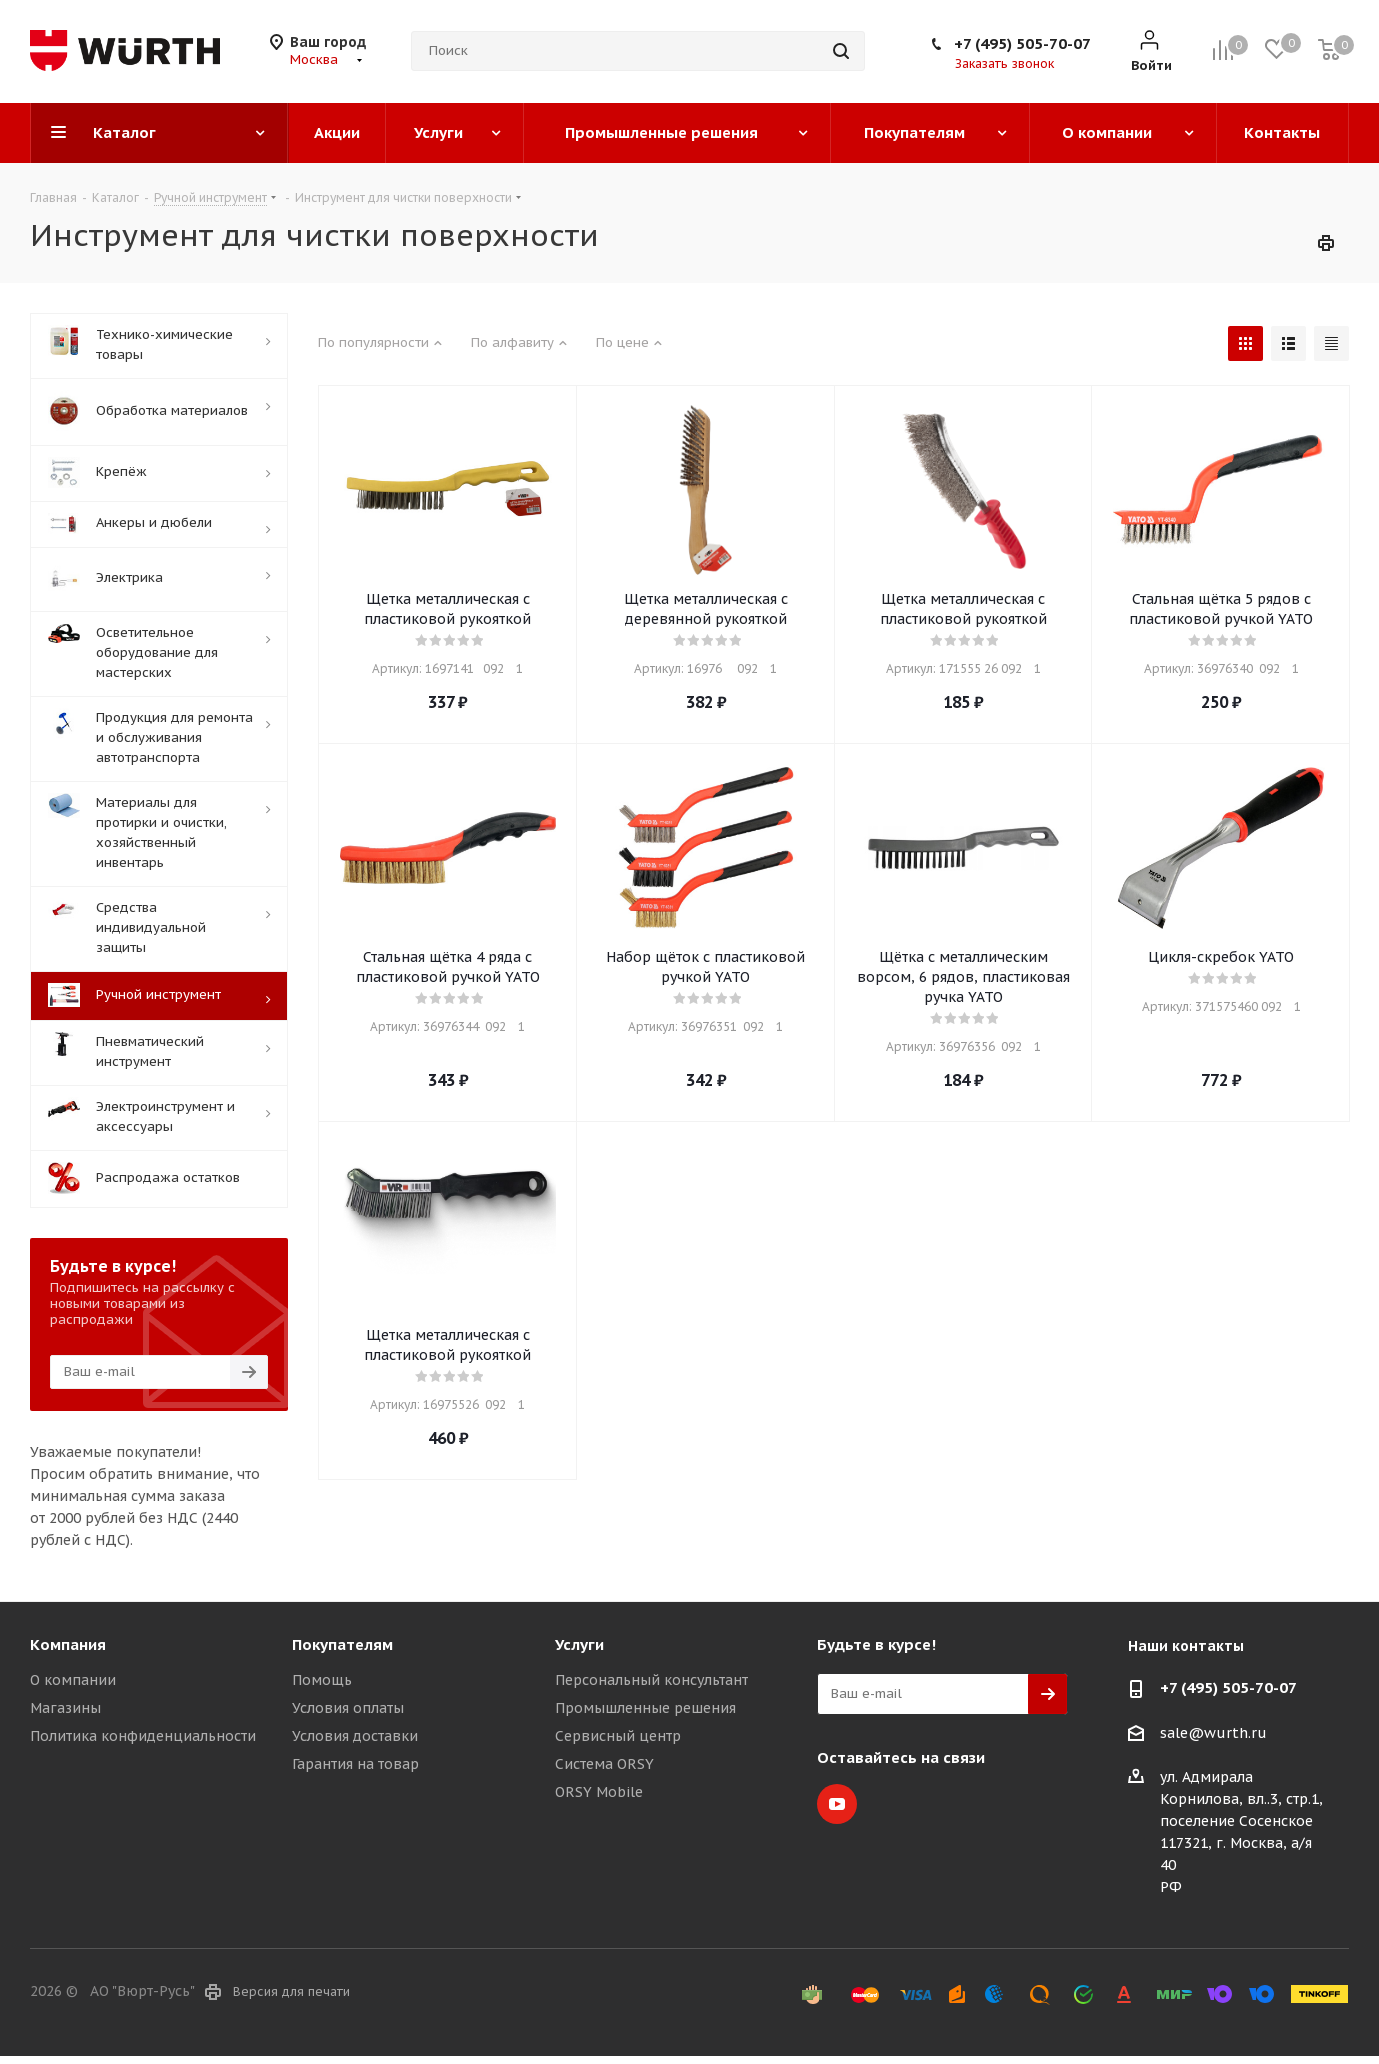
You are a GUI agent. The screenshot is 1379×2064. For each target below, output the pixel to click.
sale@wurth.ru (1213, 1733)
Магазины (65, 1708)
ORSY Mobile (599, 1792)
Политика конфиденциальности (143, 1736)
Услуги (579, 1644)
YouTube (837, 1804)
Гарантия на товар (355, 1764)
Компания (68, 1644)
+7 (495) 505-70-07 (1022, 43)
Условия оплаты (348, 1708)
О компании (73, 1680)
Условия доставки (355, 1736)
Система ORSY (604, 1764)
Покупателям (342, 1644)
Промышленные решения (645, 1708)
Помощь (322, 1680)
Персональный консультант (651, 1680)
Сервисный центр (618, 1736)
